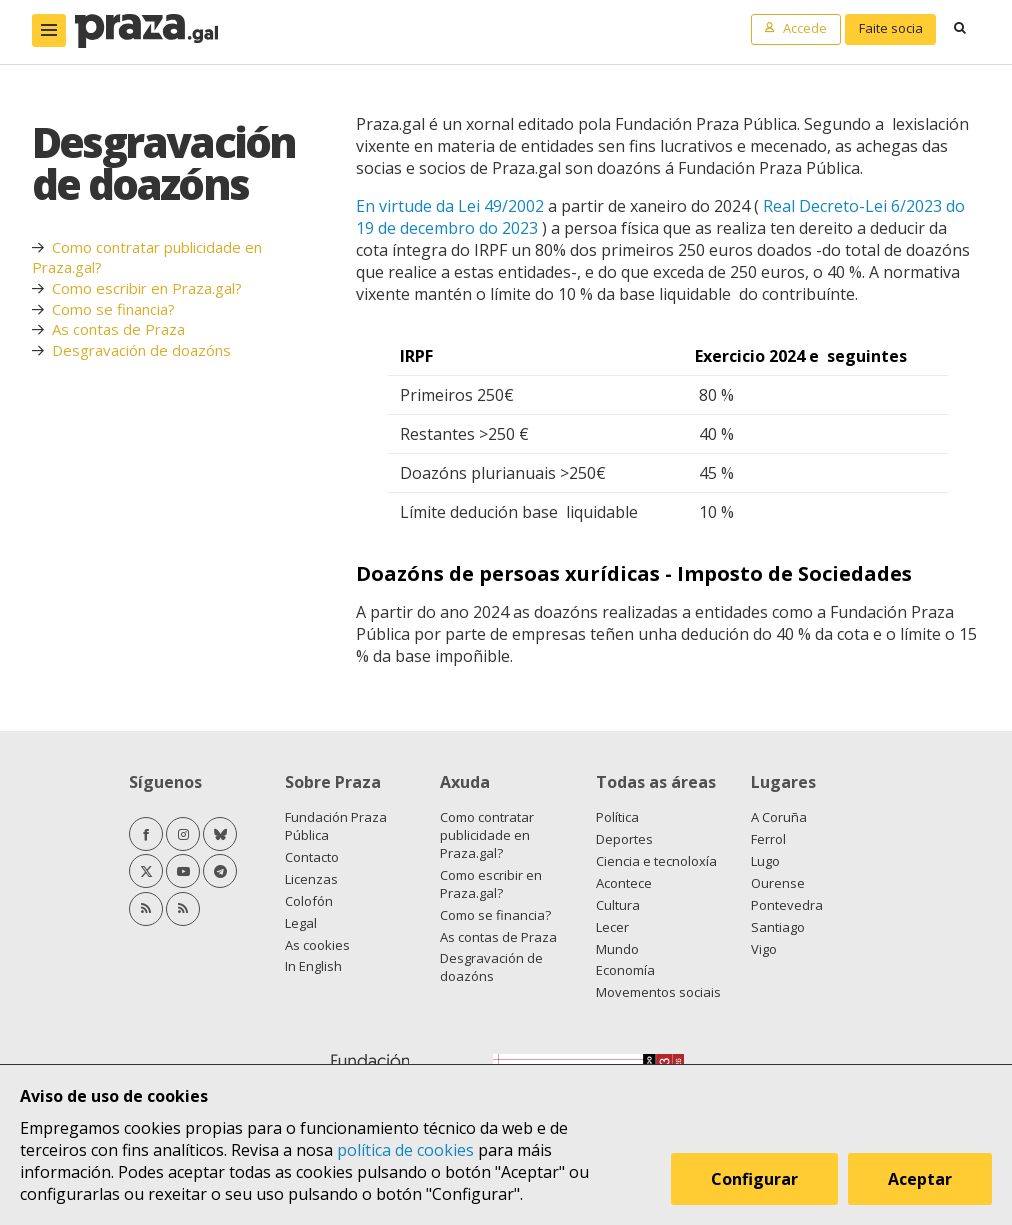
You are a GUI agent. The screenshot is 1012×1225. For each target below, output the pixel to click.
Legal (301, 923)
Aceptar (920, 1179)
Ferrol (768, 839)
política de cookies (405, 1150)
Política (617, 817)
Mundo (617, 949)
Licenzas (311, 879)
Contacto (312, 857)
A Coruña (779, 817)
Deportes (624, 839)
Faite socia (891, 28)
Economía (625, 970)
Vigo (764, 949)
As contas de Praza (118, 329)
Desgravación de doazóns (141, 350)
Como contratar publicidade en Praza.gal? (487, 835)
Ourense (778, 883)
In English (313, 966)
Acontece (624, 883)
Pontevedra (787, 905)
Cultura (618, 905)
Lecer (612, 927)
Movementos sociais (658, 992)
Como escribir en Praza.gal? (147, 288)
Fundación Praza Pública (336, 826)
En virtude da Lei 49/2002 (450, 206)
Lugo (765, 861)
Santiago (778, 927)
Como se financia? (113, 309)
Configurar (754, 1179)
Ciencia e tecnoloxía (656, 861)
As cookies (317, 945)
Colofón (309, 901)
